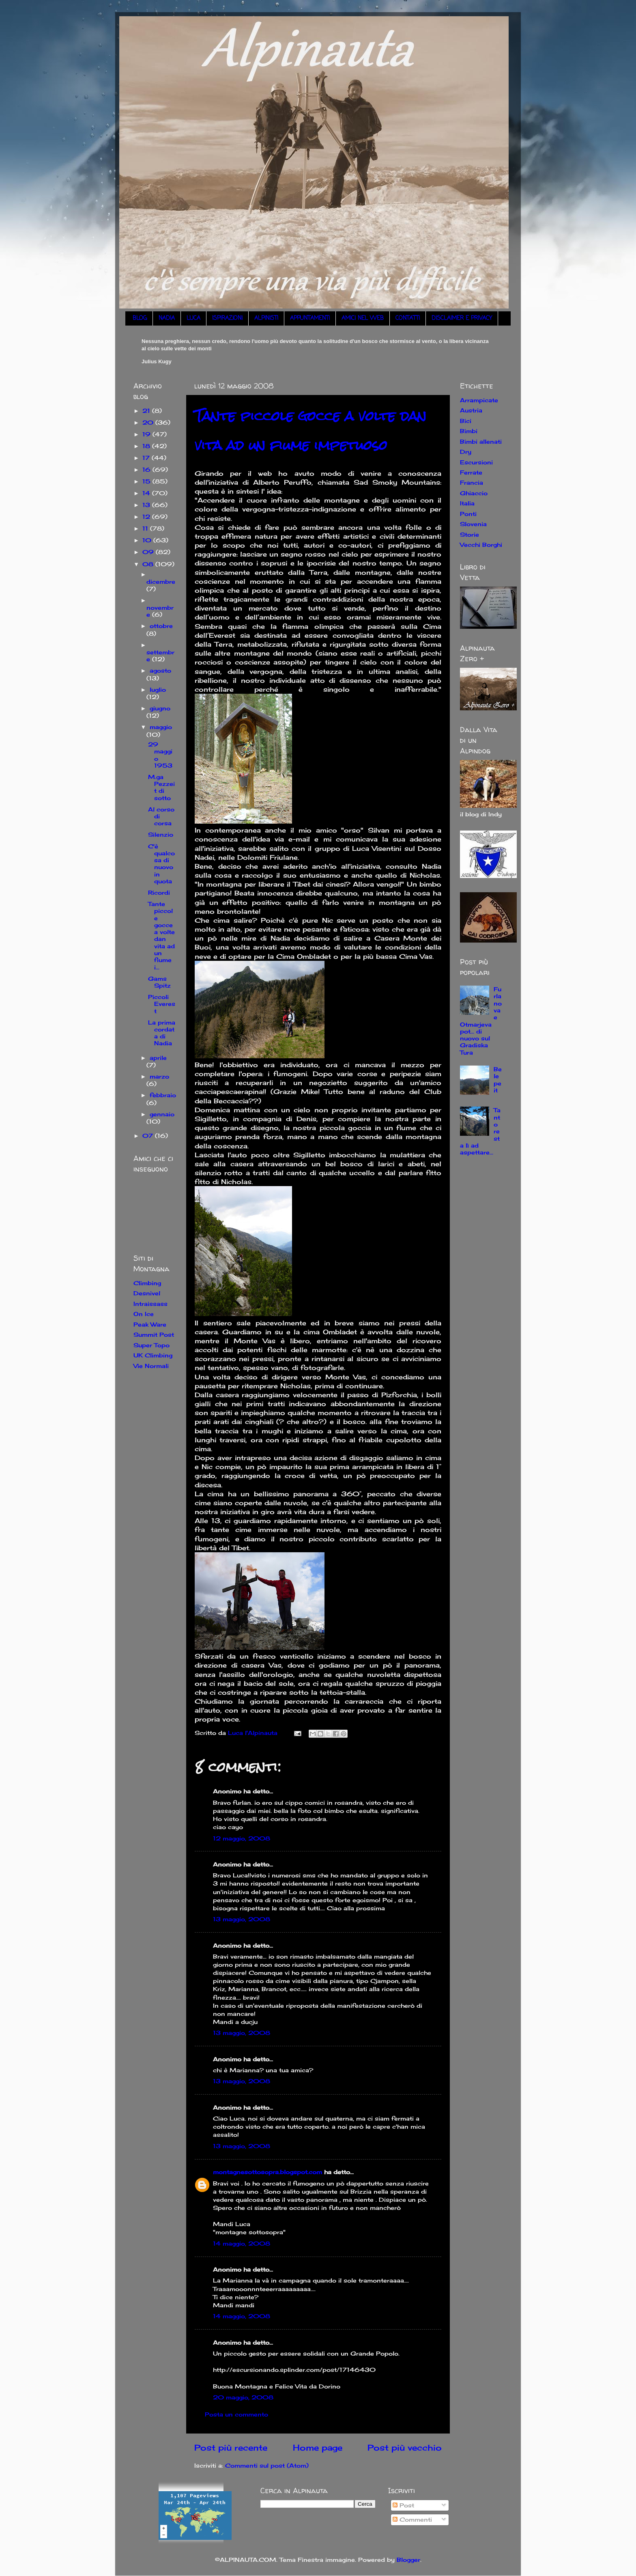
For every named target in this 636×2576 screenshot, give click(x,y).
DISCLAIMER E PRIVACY (462, 318)
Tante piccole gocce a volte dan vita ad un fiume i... (161, 935)
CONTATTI (407, 318)
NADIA (167, 318)
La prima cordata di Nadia (161, 1033)
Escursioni (476, 462)
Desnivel (146, 1293)
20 (148, 422)
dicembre (160, 581)
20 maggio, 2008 (243, 2397)
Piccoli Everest (161, 1003)
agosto (160, 670)
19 (147, 434)
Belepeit (498, 1080)
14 (147, 493)
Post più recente (230, 2447)
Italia (467, 503)
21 (147, 410)
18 (147, 445)
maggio (161, 726)
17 (147, 457)
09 (149, 551)
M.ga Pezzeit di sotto (161, 787)
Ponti (468, 513)
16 (147, 469)
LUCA (193, 318)
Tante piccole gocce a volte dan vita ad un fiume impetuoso (310, 430)
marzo (159, 1076)
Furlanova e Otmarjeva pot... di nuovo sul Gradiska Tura (481, 1021)
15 (147, 481)
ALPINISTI (266, 318)
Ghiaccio (474, 493)
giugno (160, 708)
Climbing (147, 1282)
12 (147, 516)
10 (147, 540)
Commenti (412, 2519)
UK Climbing (152, 1355)
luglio (158, 689)
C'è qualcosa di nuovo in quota (161, 864)
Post (403, 2505)
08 (148, 564)
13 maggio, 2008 (241, 1919)
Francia (471, 482)
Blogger (408, 2559)
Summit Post (153, 1334)
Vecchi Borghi (481, 544)
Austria (471, 410)
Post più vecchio (404, 2447)
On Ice (143, 1313)
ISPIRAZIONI (227, 318)
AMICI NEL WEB (363, 318)
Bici (465, 420)
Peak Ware (149, 1324)
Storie (469, 534)
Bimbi (468, 430)
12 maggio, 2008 (241, 1838)
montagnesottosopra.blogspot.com (267, 2171)
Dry (465, 451)
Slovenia (473, 523)
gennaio (162, 1114)
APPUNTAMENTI (310, 318)
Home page (317, 2447)
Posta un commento (236, 2414)
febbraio (163, 1095)
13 (147, 504)
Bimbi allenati (481, 441)
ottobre (161, 625)
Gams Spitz (159, 982)
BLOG (140, 318)
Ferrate (471, 472)
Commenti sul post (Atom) (267, 2465)
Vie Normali (151, 1365)
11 (146, 528)
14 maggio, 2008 (241, 2243)
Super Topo (151, 1345)
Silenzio (160, 834)
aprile (158, 1057)
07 (148, 1135)
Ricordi (159, 892)
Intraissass (150, 1303)
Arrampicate (479, 400)
